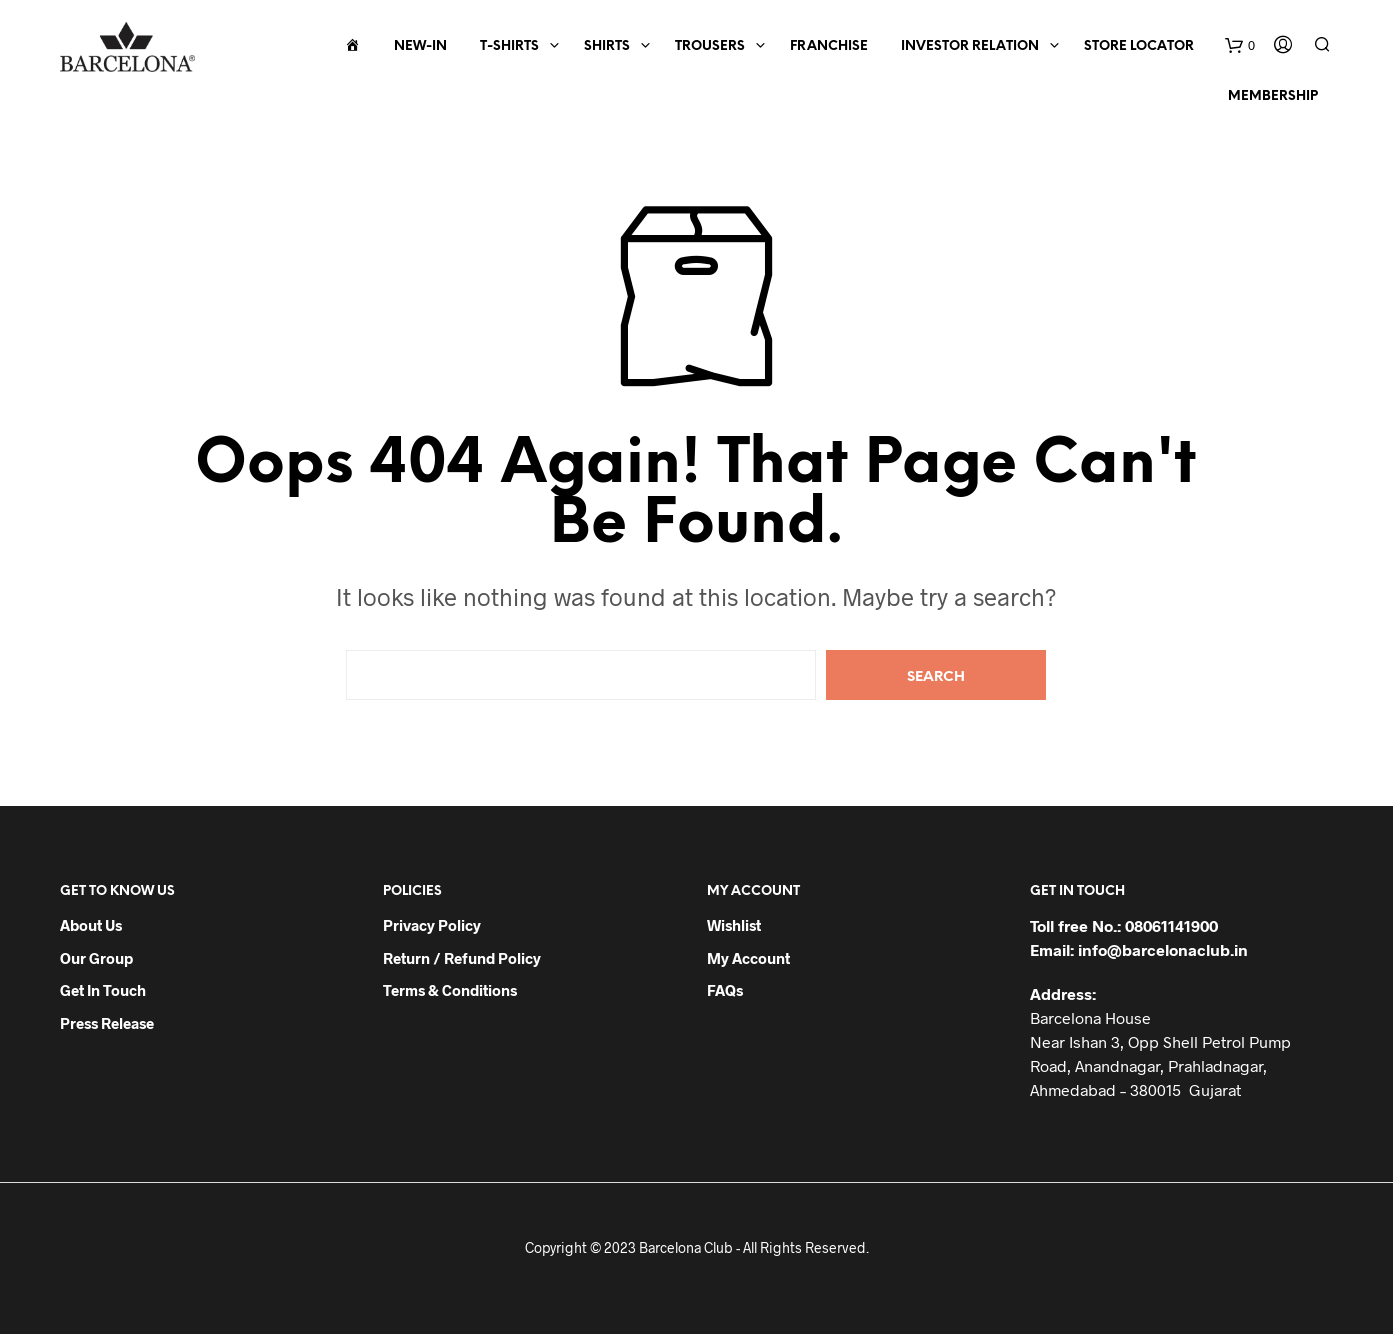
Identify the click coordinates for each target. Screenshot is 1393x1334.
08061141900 (1171, 925)
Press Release (107, 1023)
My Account (748, 958)
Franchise (829, 46)
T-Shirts (509, 46)
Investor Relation (970, 46)
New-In (420, 46)
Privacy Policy (432, 925)
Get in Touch (103, 990)
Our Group (96, 958)
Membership (1273, 96)
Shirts (607, 46)
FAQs (725, 990)
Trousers (710, 46)
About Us (91, 925)
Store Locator (1139, 46)
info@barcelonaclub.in (1163, 949)
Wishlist (734, 925)
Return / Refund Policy (462, 958)
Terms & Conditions (450, 990)
